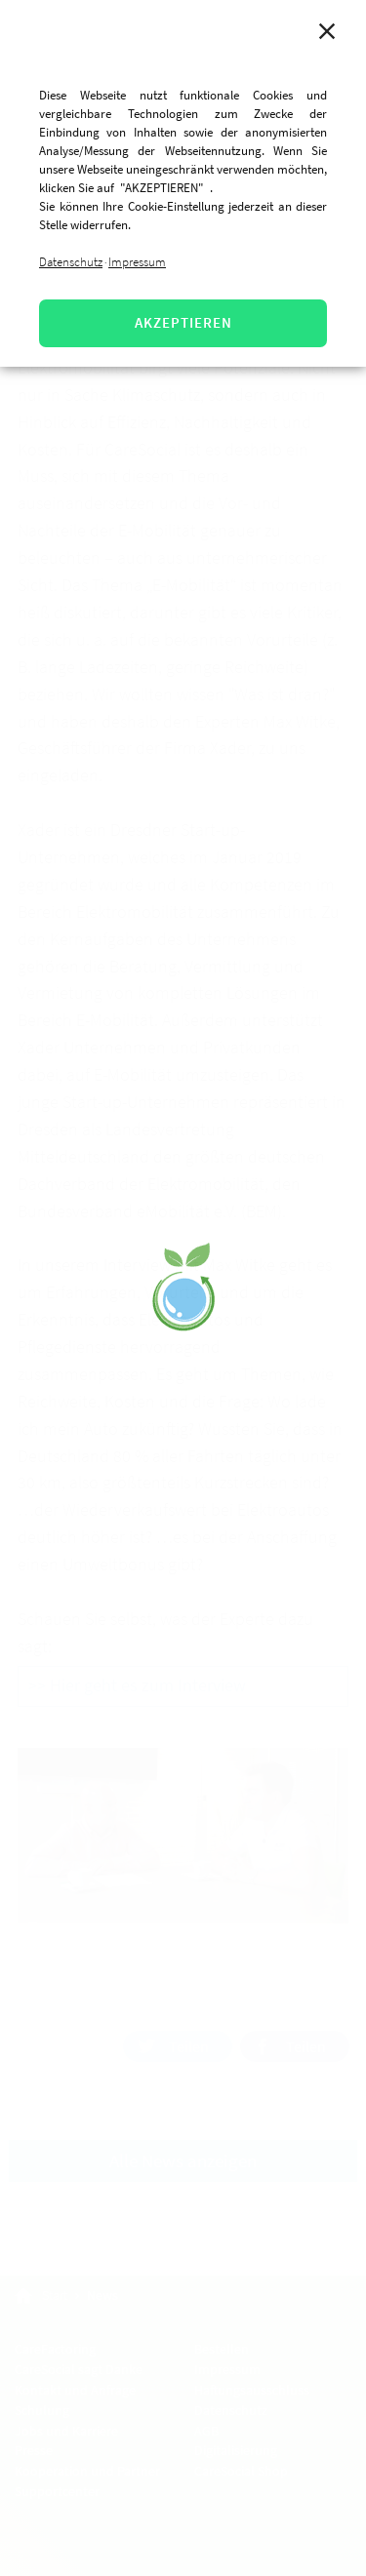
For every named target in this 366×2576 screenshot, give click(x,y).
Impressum (137, 262)
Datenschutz (70, 262)
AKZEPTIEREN (183, 322)
